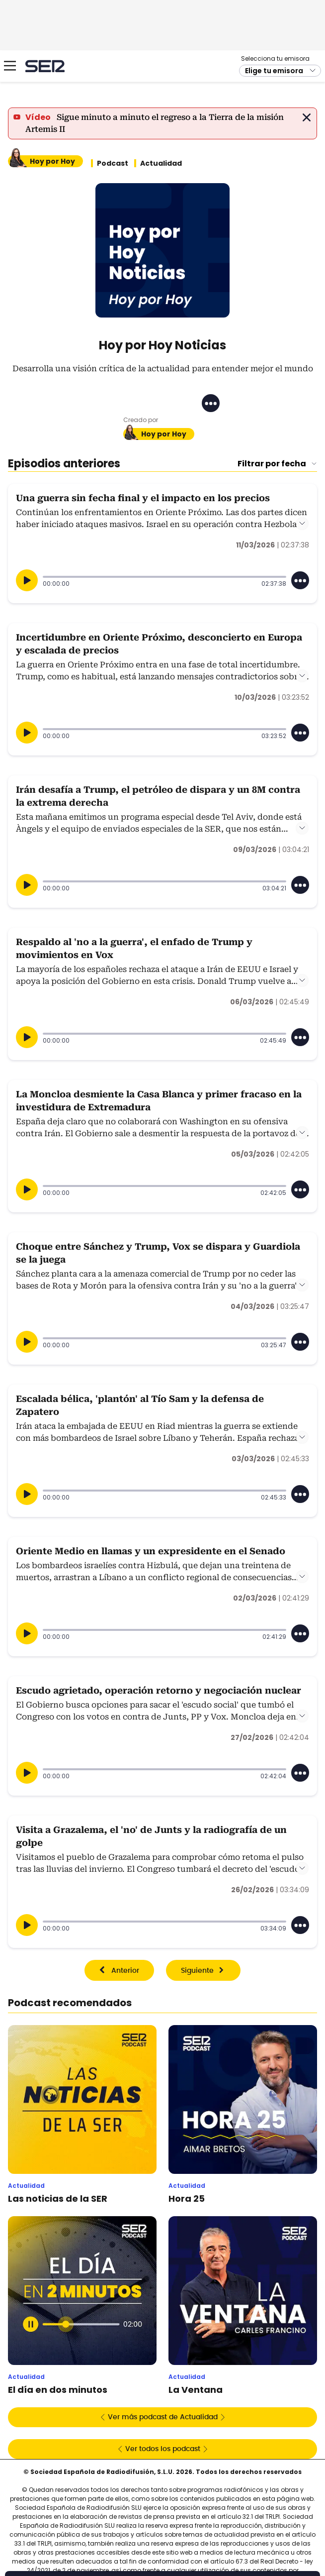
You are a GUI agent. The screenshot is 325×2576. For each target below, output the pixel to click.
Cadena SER (45, 66)
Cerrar (307, 117)
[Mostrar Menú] (10, 66)
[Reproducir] (27, 580)
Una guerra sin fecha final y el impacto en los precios (143, 498)
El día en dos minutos (57, 2389)
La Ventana (195, 2389)
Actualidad (161, 163)
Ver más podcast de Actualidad (163, 2417)
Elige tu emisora (274, 71)
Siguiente (197, 1970)
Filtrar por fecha (272, 464)
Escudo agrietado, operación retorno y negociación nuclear (158, 1690)
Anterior (125, 1970)
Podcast (112, 163)
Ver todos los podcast (162, 2449)
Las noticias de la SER (57, 2198)
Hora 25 (186, 2198)
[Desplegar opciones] (300, 580)
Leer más (302, 524)
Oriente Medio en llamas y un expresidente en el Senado (150, 1551)
